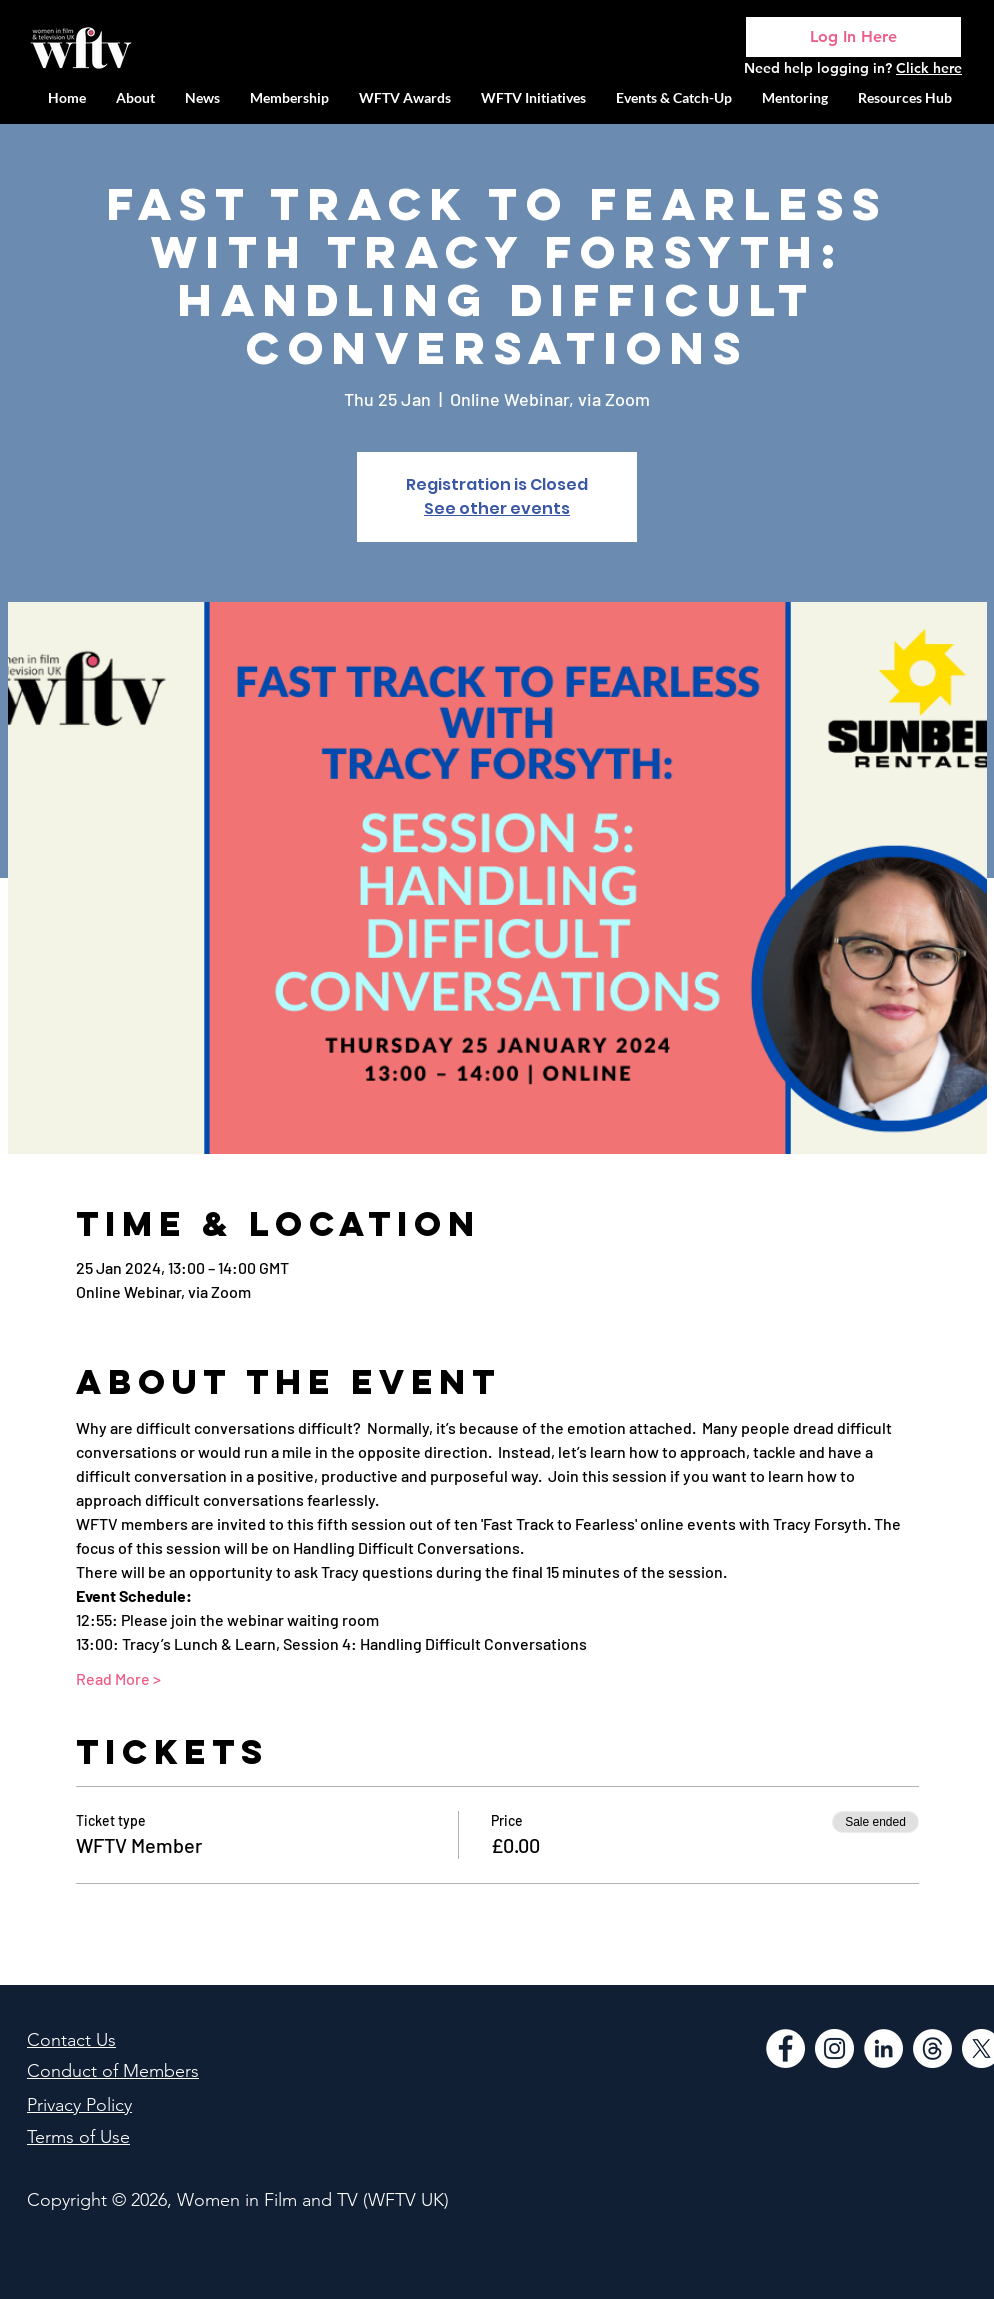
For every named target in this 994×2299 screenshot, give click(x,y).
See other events (497, 508)
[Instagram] (834, 2048)
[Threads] (932, 2048)
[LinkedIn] (883, 2048)
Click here (929, 68)
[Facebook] (785, 2048)
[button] (533, 97)
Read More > (118, 1678)
